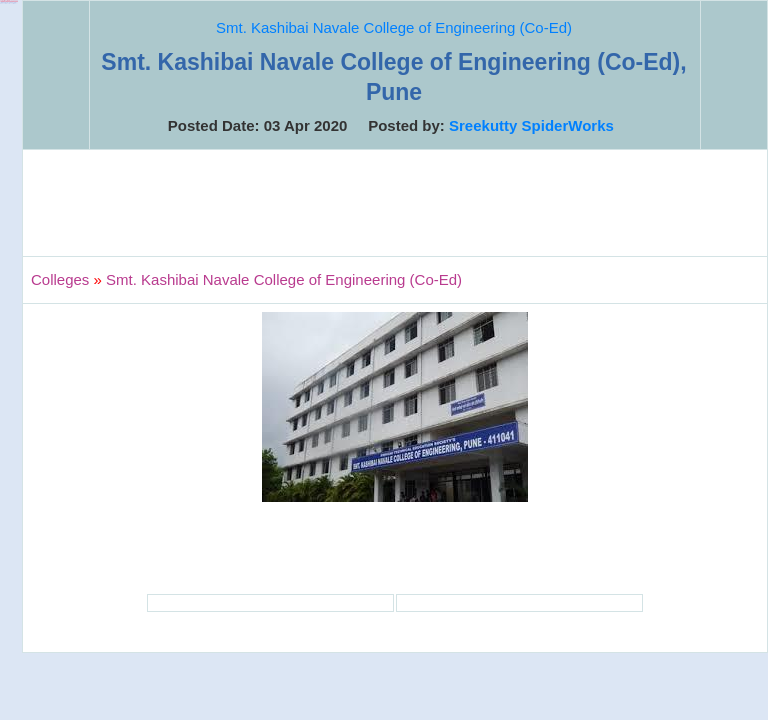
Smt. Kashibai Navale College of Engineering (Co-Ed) (394, 27)
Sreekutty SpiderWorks (531, 125)
